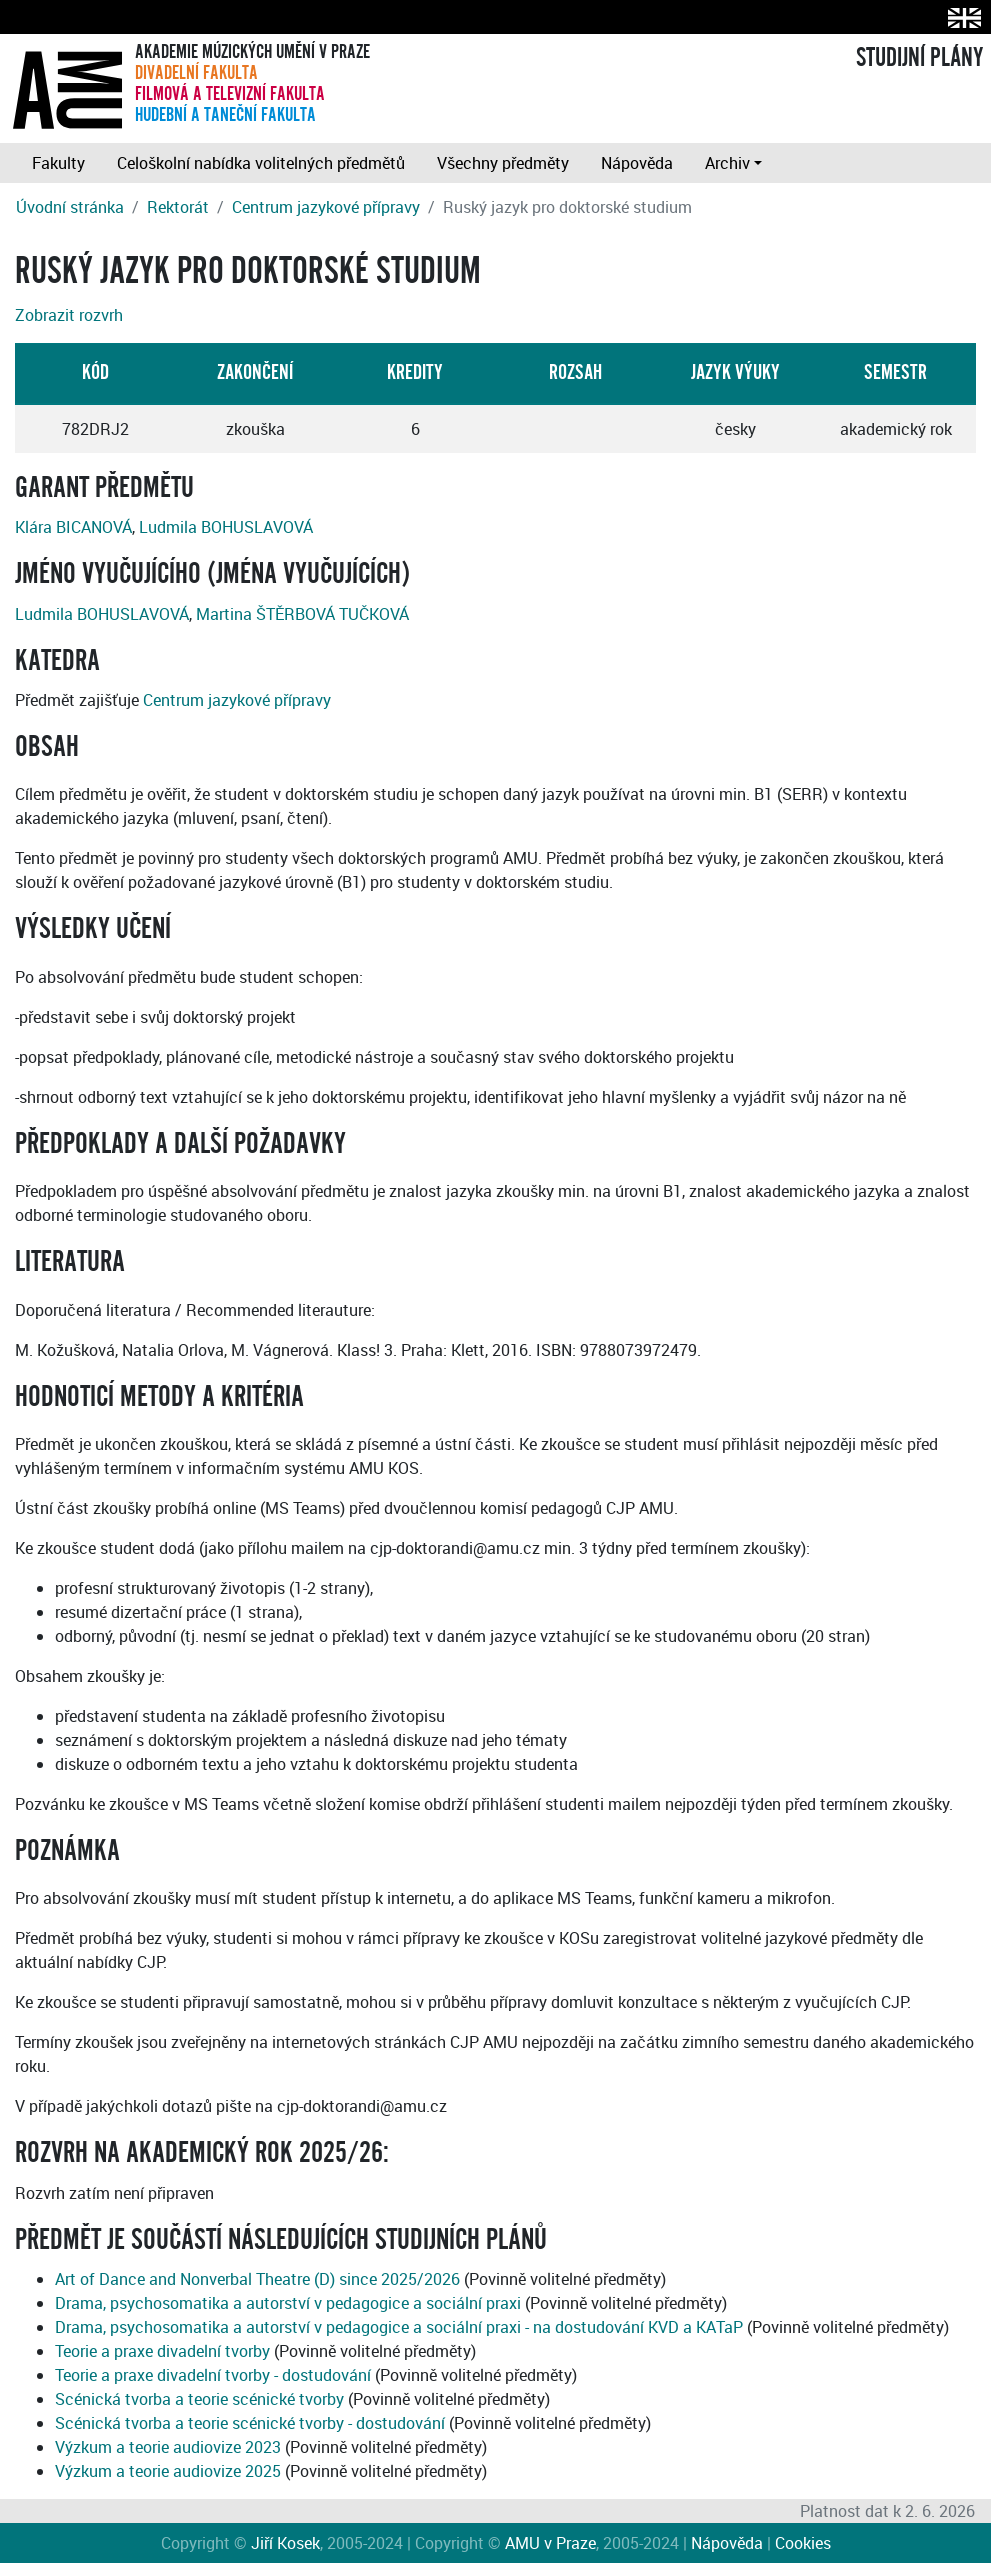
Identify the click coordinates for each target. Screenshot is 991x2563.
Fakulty (58, 163)
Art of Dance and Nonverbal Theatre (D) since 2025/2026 (257, 2279)
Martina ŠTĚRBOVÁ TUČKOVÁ (302, 614)
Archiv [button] (727, 163)
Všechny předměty (503, 163)
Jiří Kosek (285, 2543)
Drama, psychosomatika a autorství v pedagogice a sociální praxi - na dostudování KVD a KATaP (399, 2327)
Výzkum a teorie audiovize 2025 (168, 2471)
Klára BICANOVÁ (73, 527)
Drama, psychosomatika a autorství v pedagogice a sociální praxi (288, 2303)
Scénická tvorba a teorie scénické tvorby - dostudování (250, 2423)
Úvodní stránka (70, 207)
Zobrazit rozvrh (69, 315)
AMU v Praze (550, 2543)
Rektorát (178, 207)
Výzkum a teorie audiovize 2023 (168, 2447)
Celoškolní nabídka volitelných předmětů (261, 163)
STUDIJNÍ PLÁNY (919, 58)
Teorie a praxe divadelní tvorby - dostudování (213, 2375)
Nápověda (637, 163)
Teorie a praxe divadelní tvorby (162, 2351)
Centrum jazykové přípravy (326, 207)
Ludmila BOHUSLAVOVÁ (226, 527)
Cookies (803, 2543)
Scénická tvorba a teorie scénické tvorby (199, 2399)
